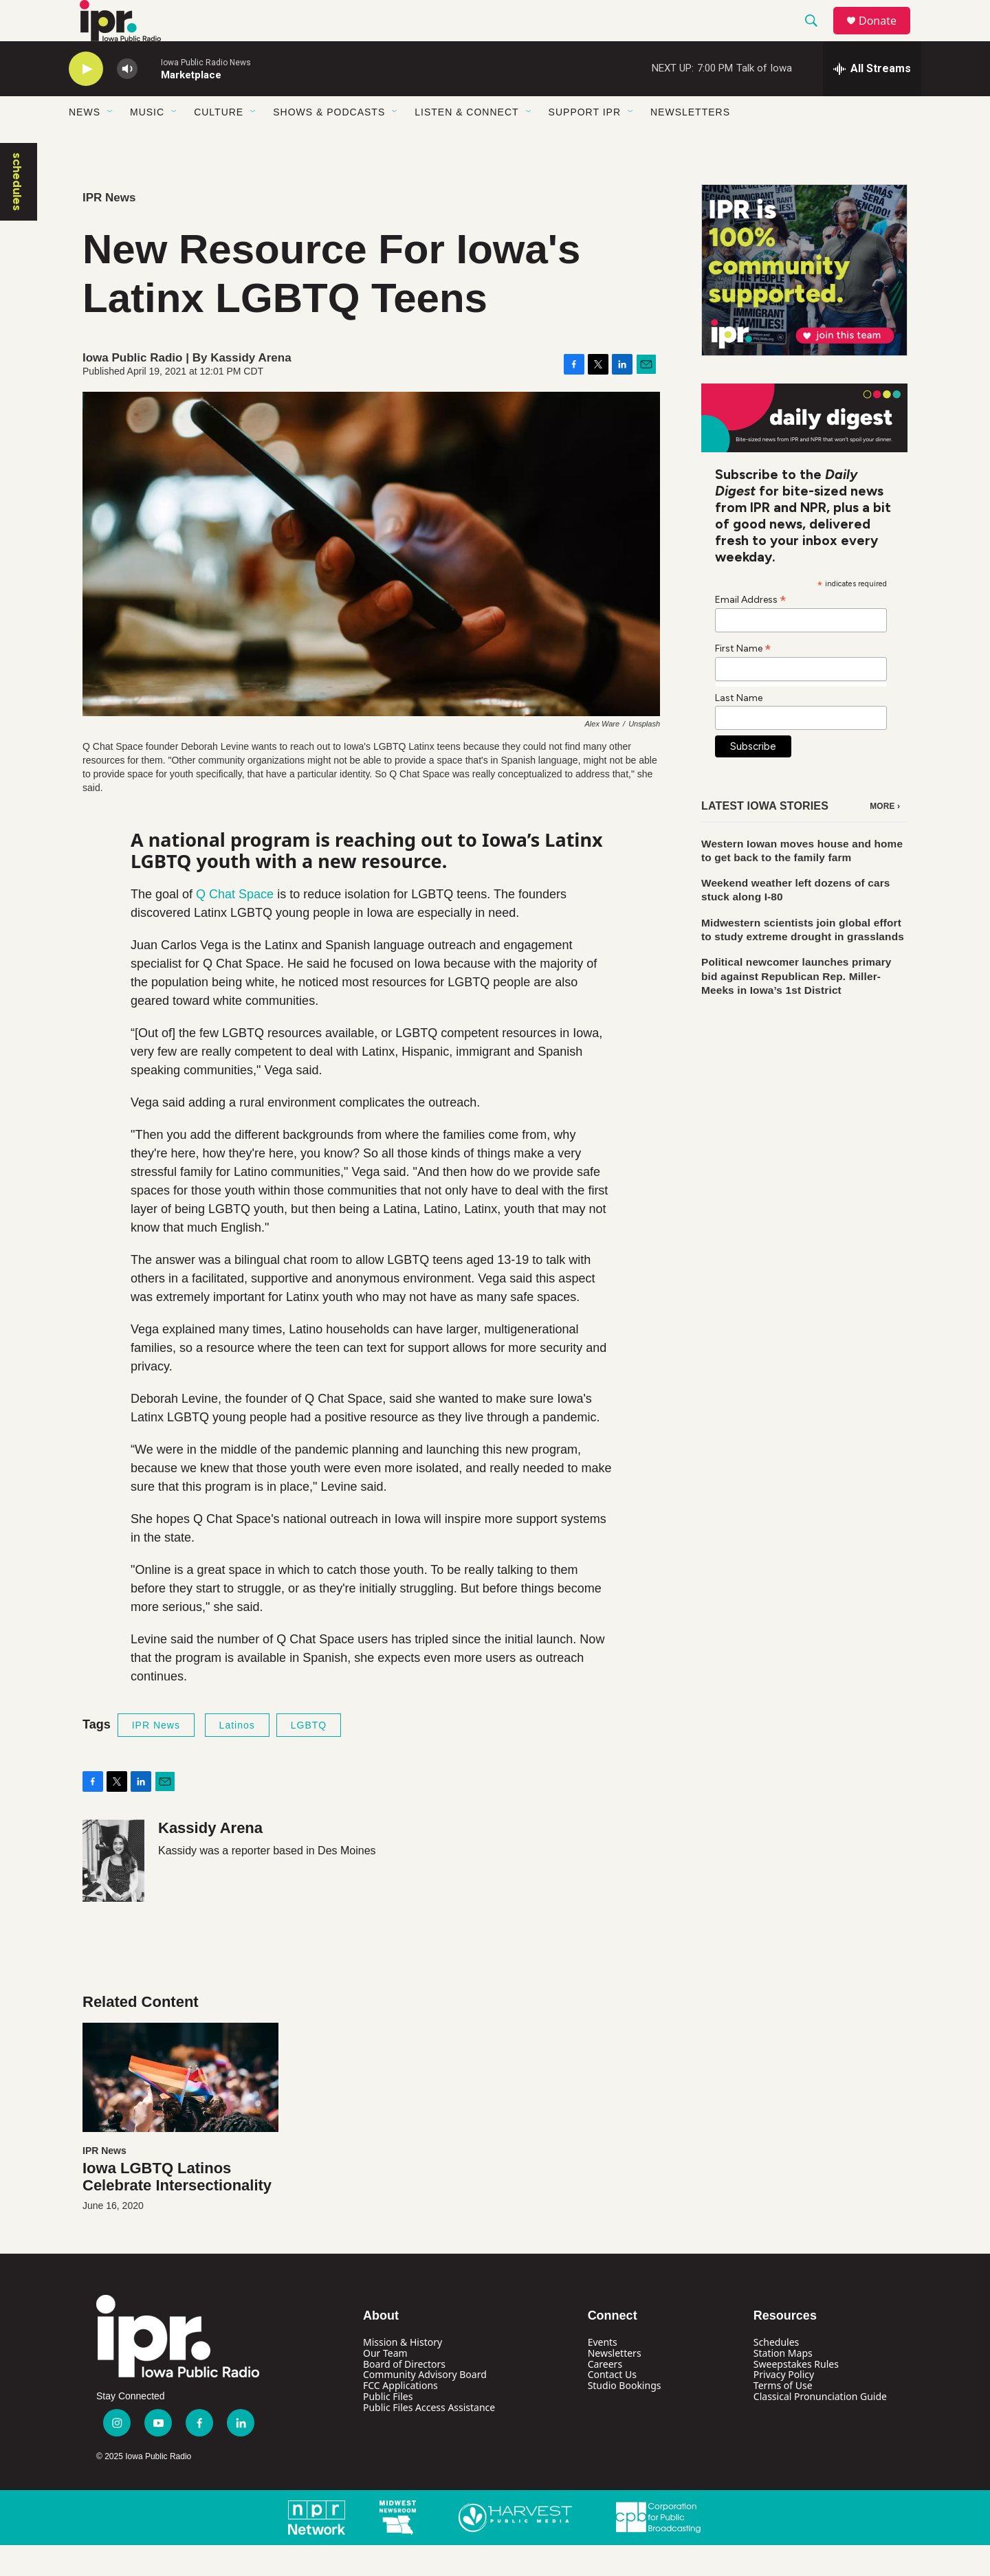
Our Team (385, 2383)
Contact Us (612, 2405)
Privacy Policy (784, 2405)
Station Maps (783, 2383)
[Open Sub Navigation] (110, 142)
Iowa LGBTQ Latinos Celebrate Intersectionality (177, 2207)
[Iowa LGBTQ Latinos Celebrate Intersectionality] (180, 2108)
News (84, 142)
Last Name (738, 729)
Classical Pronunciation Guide (820, 2427)
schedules (17, 213)
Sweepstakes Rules (796, 2394)
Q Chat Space (233, 925)
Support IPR (585, 142)
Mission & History (402, 2372)
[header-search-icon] (817, 36)
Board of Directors (404, 2394)
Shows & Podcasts (329, 142)
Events (602, 2372)
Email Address (750, 630)
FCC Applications (400, 2416)
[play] (86, 100)
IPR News (108, 228)
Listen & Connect (466, 142)
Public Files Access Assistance (429, 2438)
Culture (218, 142)
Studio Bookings (624, 2416)
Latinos (237, 1756)
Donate (886, 36)
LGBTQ (309, 1756)
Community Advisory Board (425, 2405)
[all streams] (872, 99)
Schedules (776, 2372)
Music (147, 142)
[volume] (127, 100)
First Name (743, 679)
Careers (605, 2394)
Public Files (387, 2427)
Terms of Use (783, 2416)
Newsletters (690, 142)
